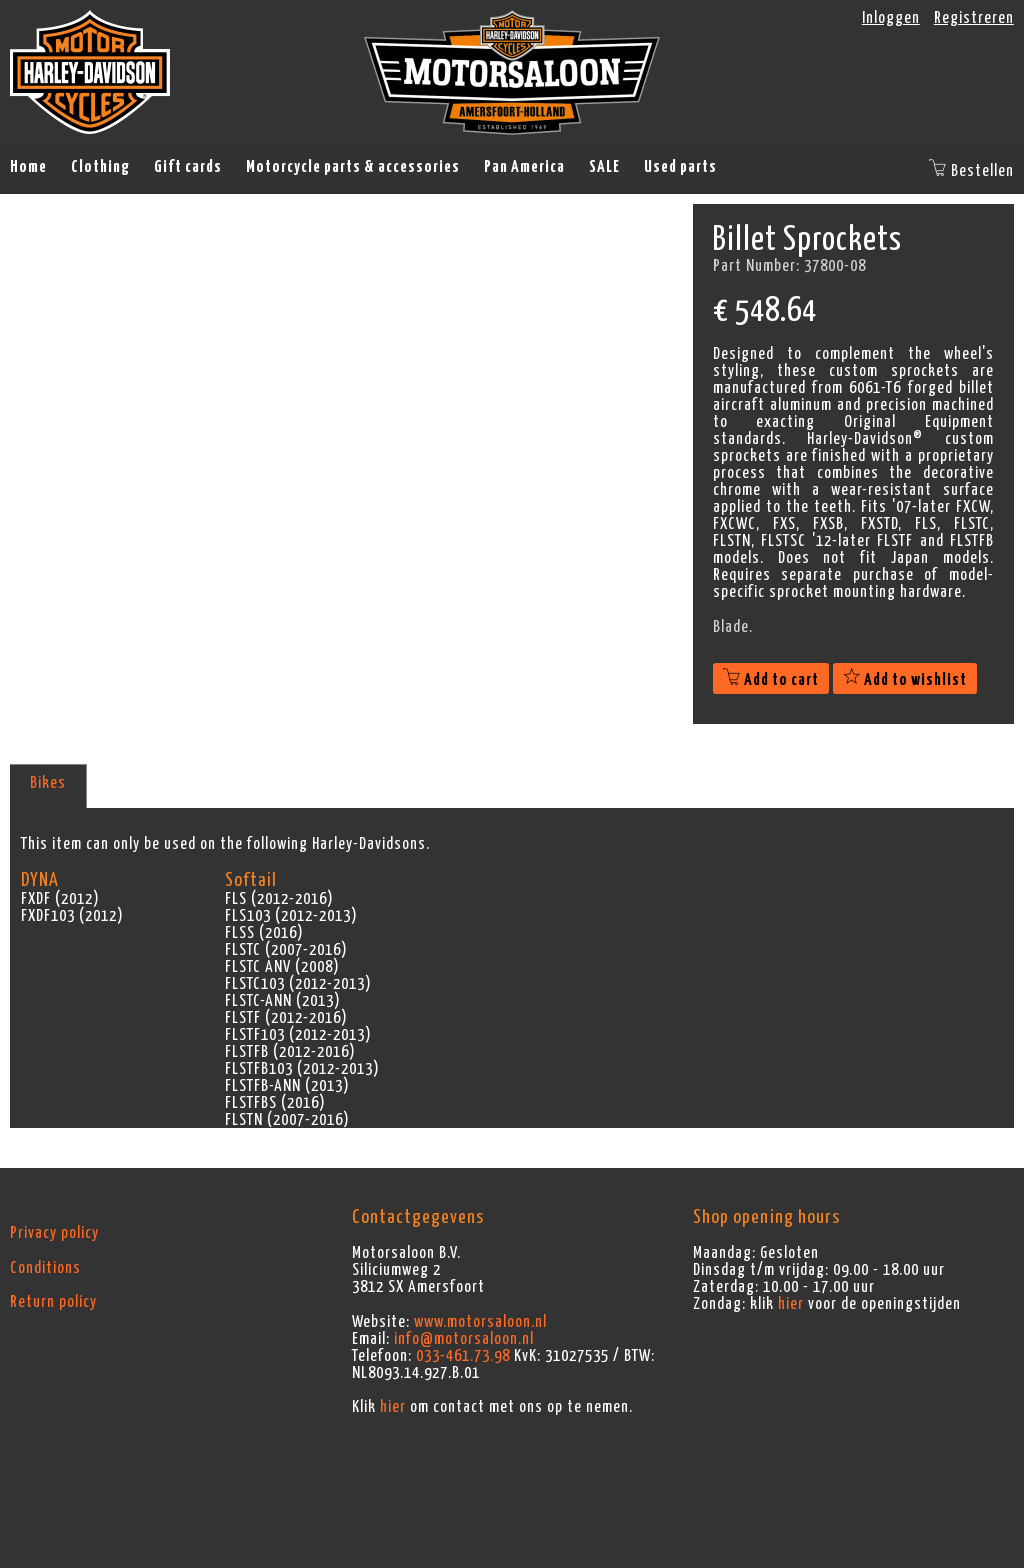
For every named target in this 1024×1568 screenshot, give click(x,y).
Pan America (524, 167)
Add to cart (771, 680)
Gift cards (188, 167)
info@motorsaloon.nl (464, 1339)
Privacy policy (54, 1233)
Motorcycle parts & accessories (353, 167)
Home (28, 167)
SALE (604, 167)
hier (393, 1407)
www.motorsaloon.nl (480, 1322)
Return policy (53, 1302)
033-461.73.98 (463, 1356)
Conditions (45, 1268)
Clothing (100, 167)
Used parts (680, 167)
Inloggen (891, 18)
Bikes (48, 783)
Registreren (974, 18)
